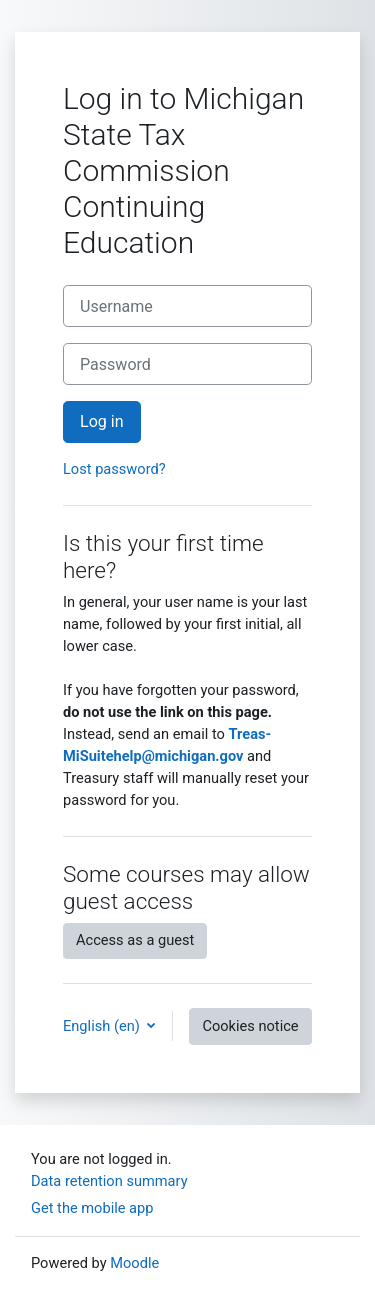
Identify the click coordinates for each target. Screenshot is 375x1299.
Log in (102, 421)
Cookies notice (250, 1026)
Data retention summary (109, 1181)
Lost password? (114, 469)
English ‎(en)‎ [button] (103, 1026)
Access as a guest (135, 940)
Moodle (134, 1263)
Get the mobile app (92, 1208)
